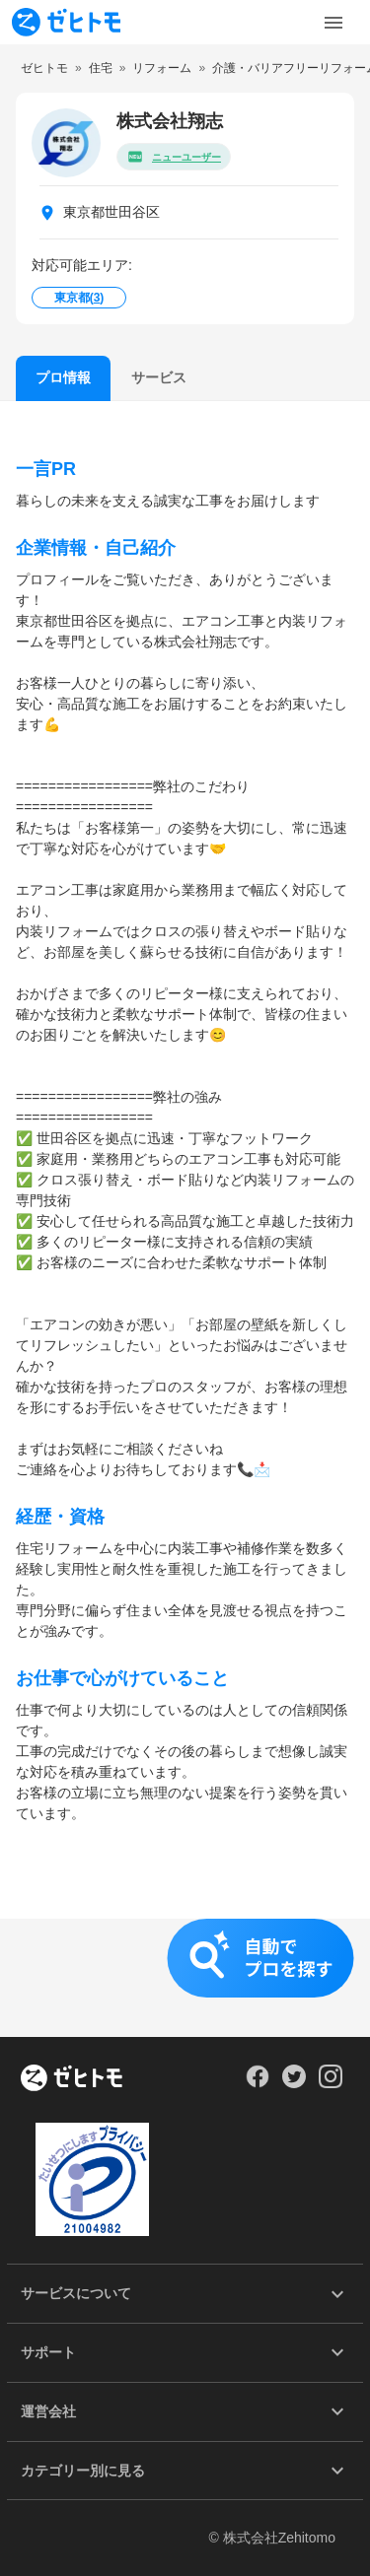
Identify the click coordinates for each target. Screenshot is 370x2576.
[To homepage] (66, 22)
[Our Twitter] (293, 2083)
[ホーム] (71, 2079)
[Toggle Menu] (333, 22)
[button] (185, 1978)
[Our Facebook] (257, 2083)
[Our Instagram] (331, 2083)
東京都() (79, 298)
